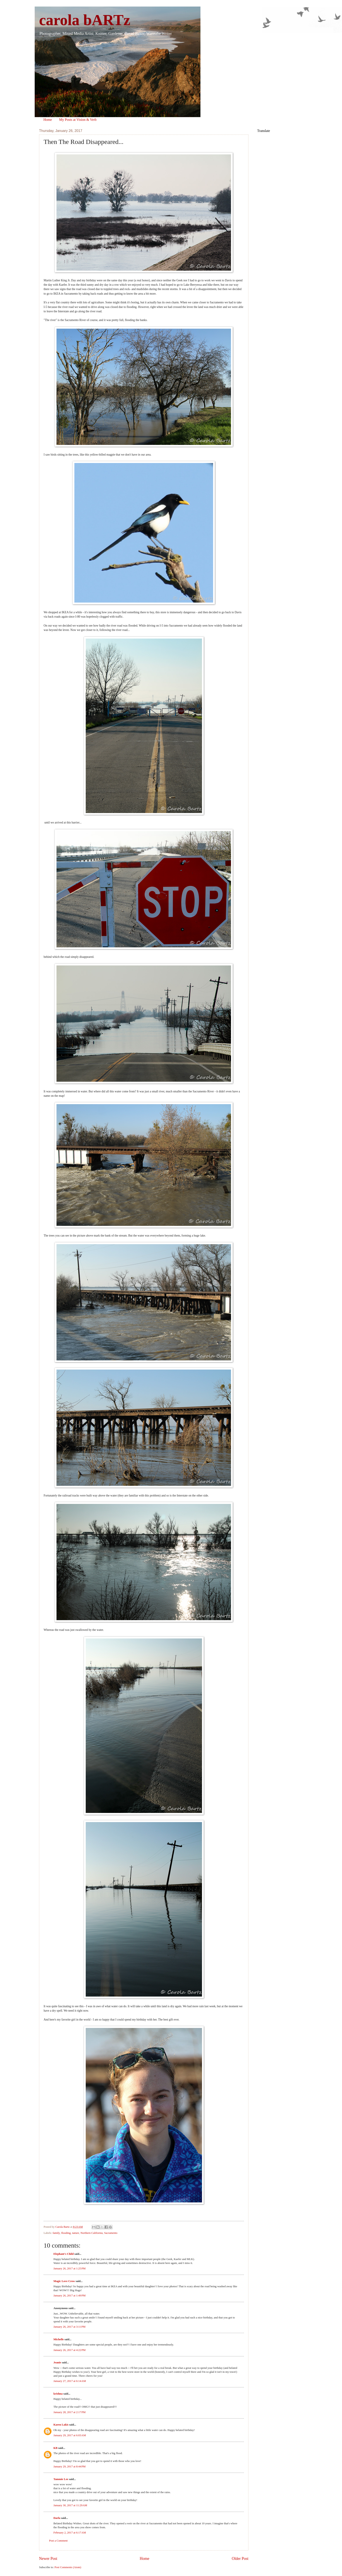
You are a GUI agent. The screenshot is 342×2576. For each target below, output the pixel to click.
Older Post (240, 2558)
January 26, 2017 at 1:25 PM (69, 2268)
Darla (56, 2518)
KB (55, 2448)
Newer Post (48, 2558)
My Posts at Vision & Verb (77, 119)
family (56, 2232)
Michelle (58, 2339)
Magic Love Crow (64, 2281)
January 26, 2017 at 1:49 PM (69, 2295)
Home (47, 119)
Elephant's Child (63, 2253)
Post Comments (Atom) (68, 2567)
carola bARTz (84, 20)
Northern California (91, 2232)
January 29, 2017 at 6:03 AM (69, 2435)
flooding (66, 2232)
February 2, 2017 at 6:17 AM (69, 2532)
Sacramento (110, 2232)
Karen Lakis (60, 2424)
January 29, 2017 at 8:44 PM (69, 2466)
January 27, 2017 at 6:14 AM (69, 2381)
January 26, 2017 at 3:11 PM (69, 2326)
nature (75, 2232)
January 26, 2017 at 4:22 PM (69, 2350)
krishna (58, 2393)
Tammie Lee (60, 2479)
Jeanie (57, 2362)
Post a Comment (58, 2540)
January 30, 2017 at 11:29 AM (70, 2505)
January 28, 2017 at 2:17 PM (69, 2412)
